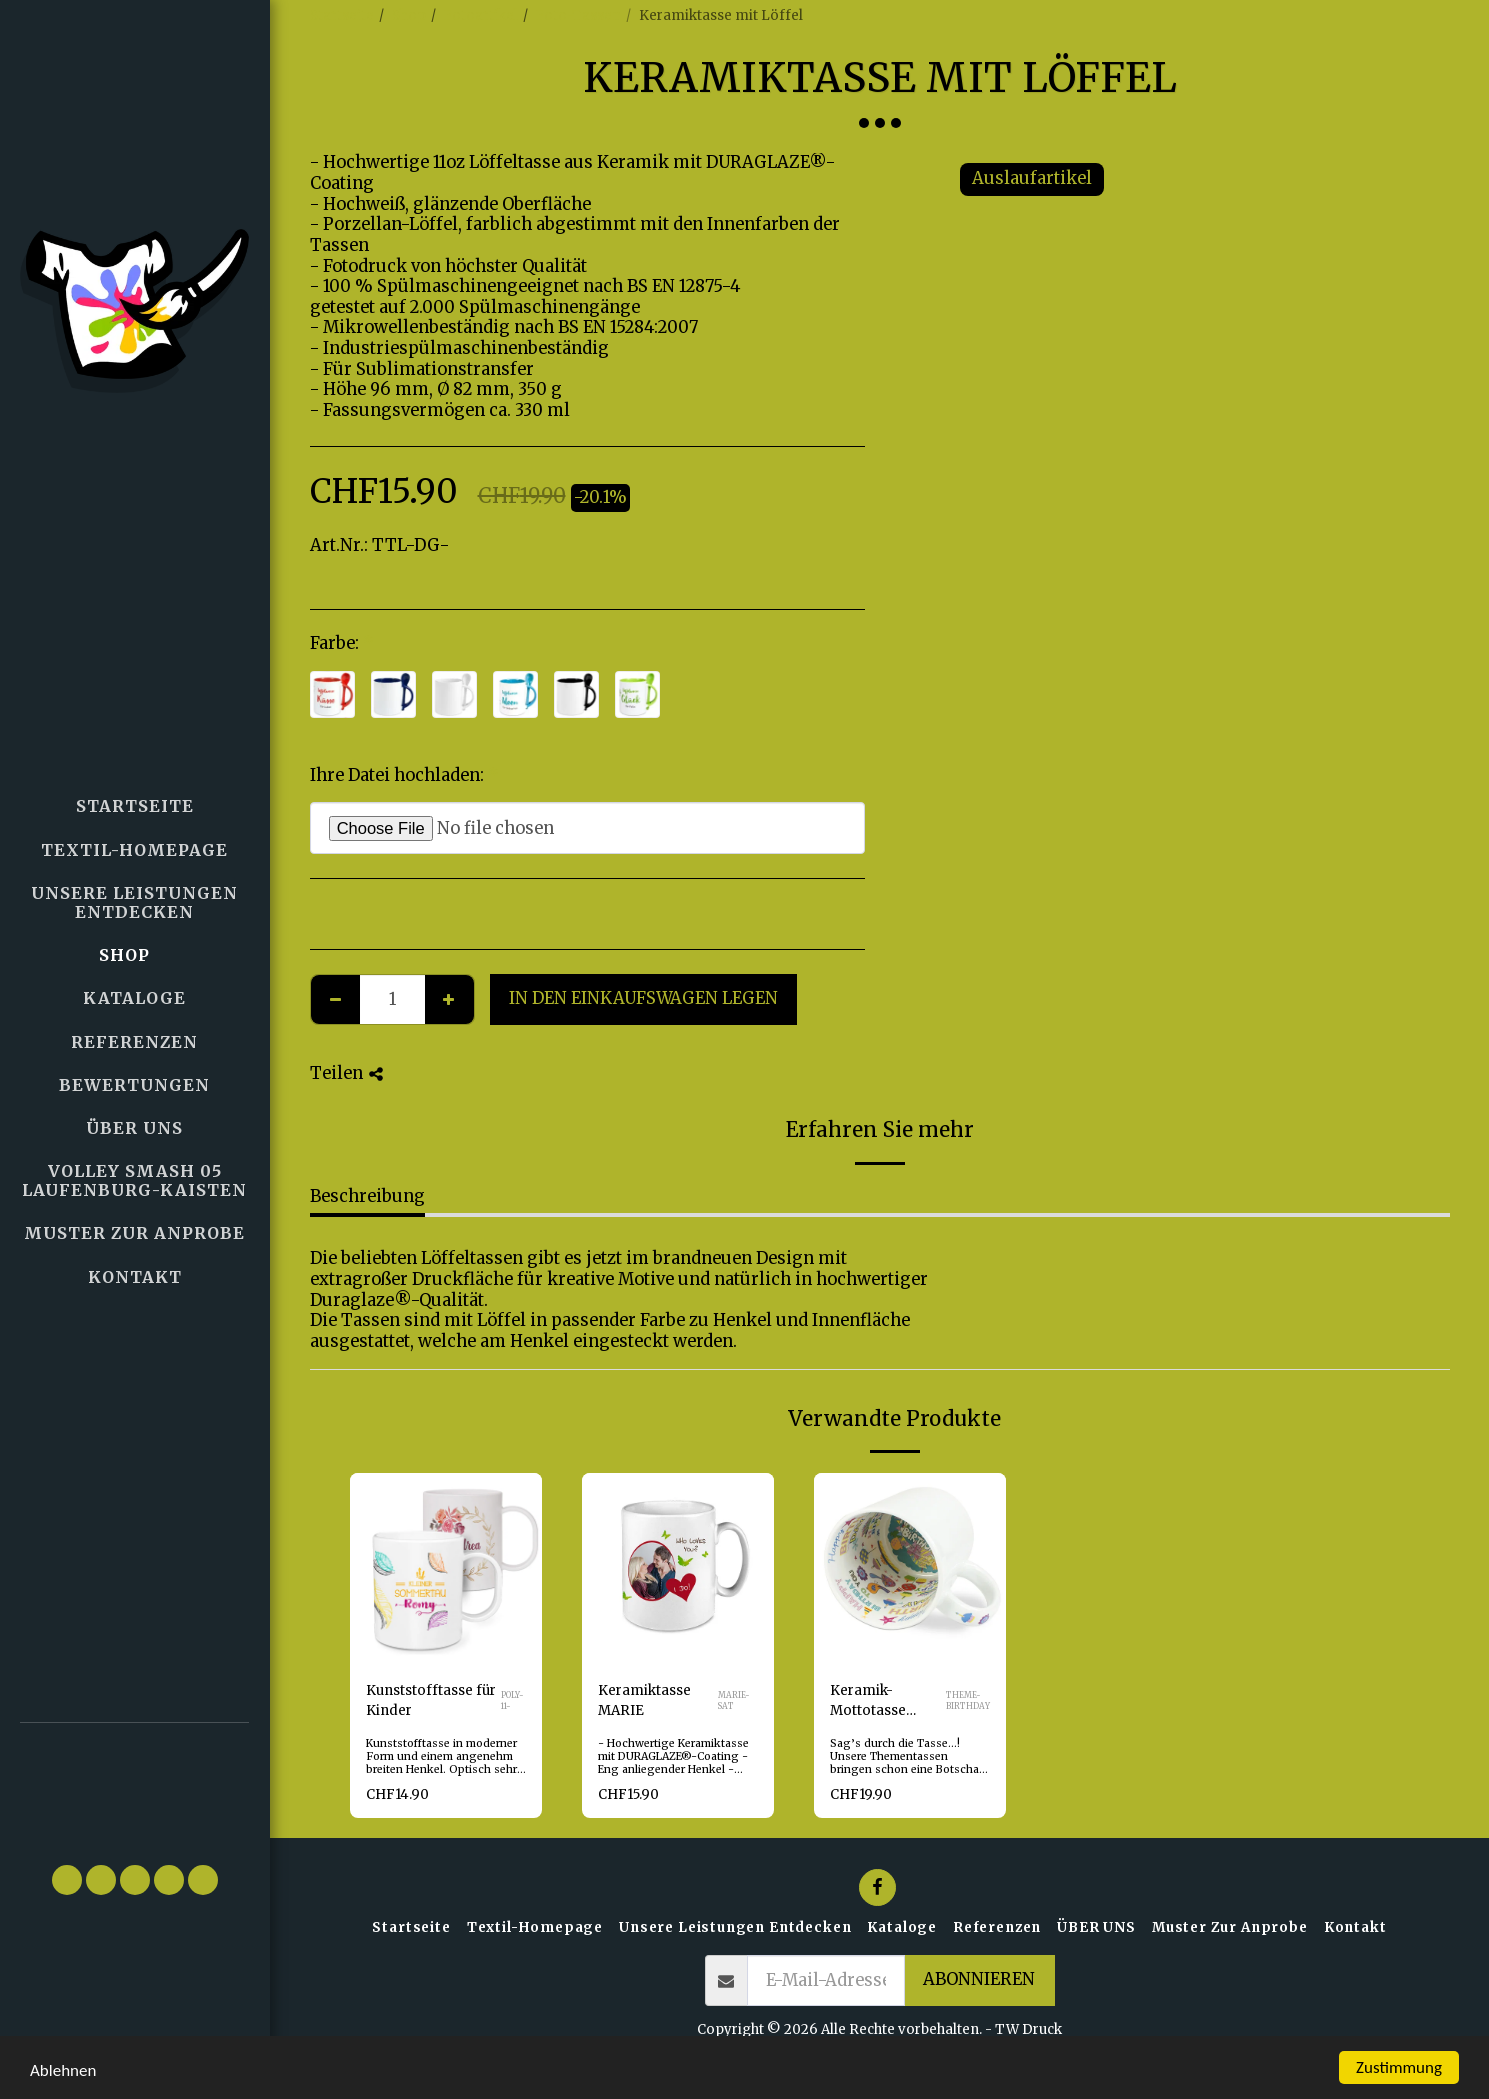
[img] (446, 1569)
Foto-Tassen (578, 15)
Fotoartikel (481, 15)
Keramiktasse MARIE (644, 1700)
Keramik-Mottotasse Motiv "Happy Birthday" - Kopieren (877, 1701)
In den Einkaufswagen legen (643, 998)
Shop (409, 15)
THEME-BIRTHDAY (968, 1700)
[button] (135, 1783)
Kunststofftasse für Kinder (431, 1700)
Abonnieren (979, 1979)
